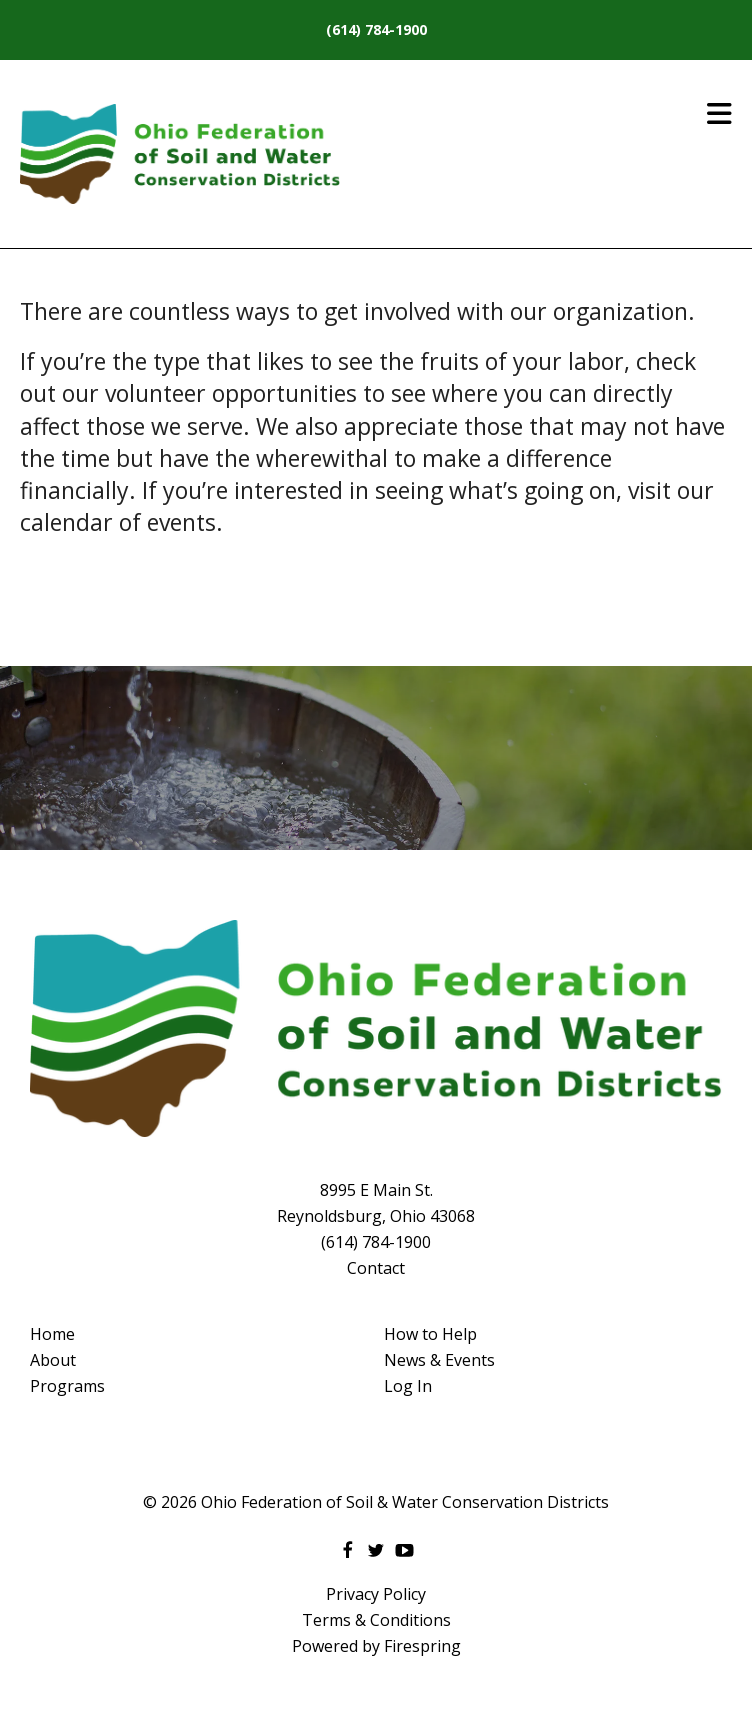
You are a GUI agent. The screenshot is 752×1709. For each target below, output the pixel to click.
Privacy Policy (376, 1594)
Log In (408, 1386)
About (53, 1360)
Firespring (422, 1646)
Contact (376, 1268)
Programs (67, 1386)
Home (52, 1334)
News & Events (439, 1360)
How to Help (430, 1334)
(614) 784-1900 (376, 29)
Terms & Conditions (376, 1620)
